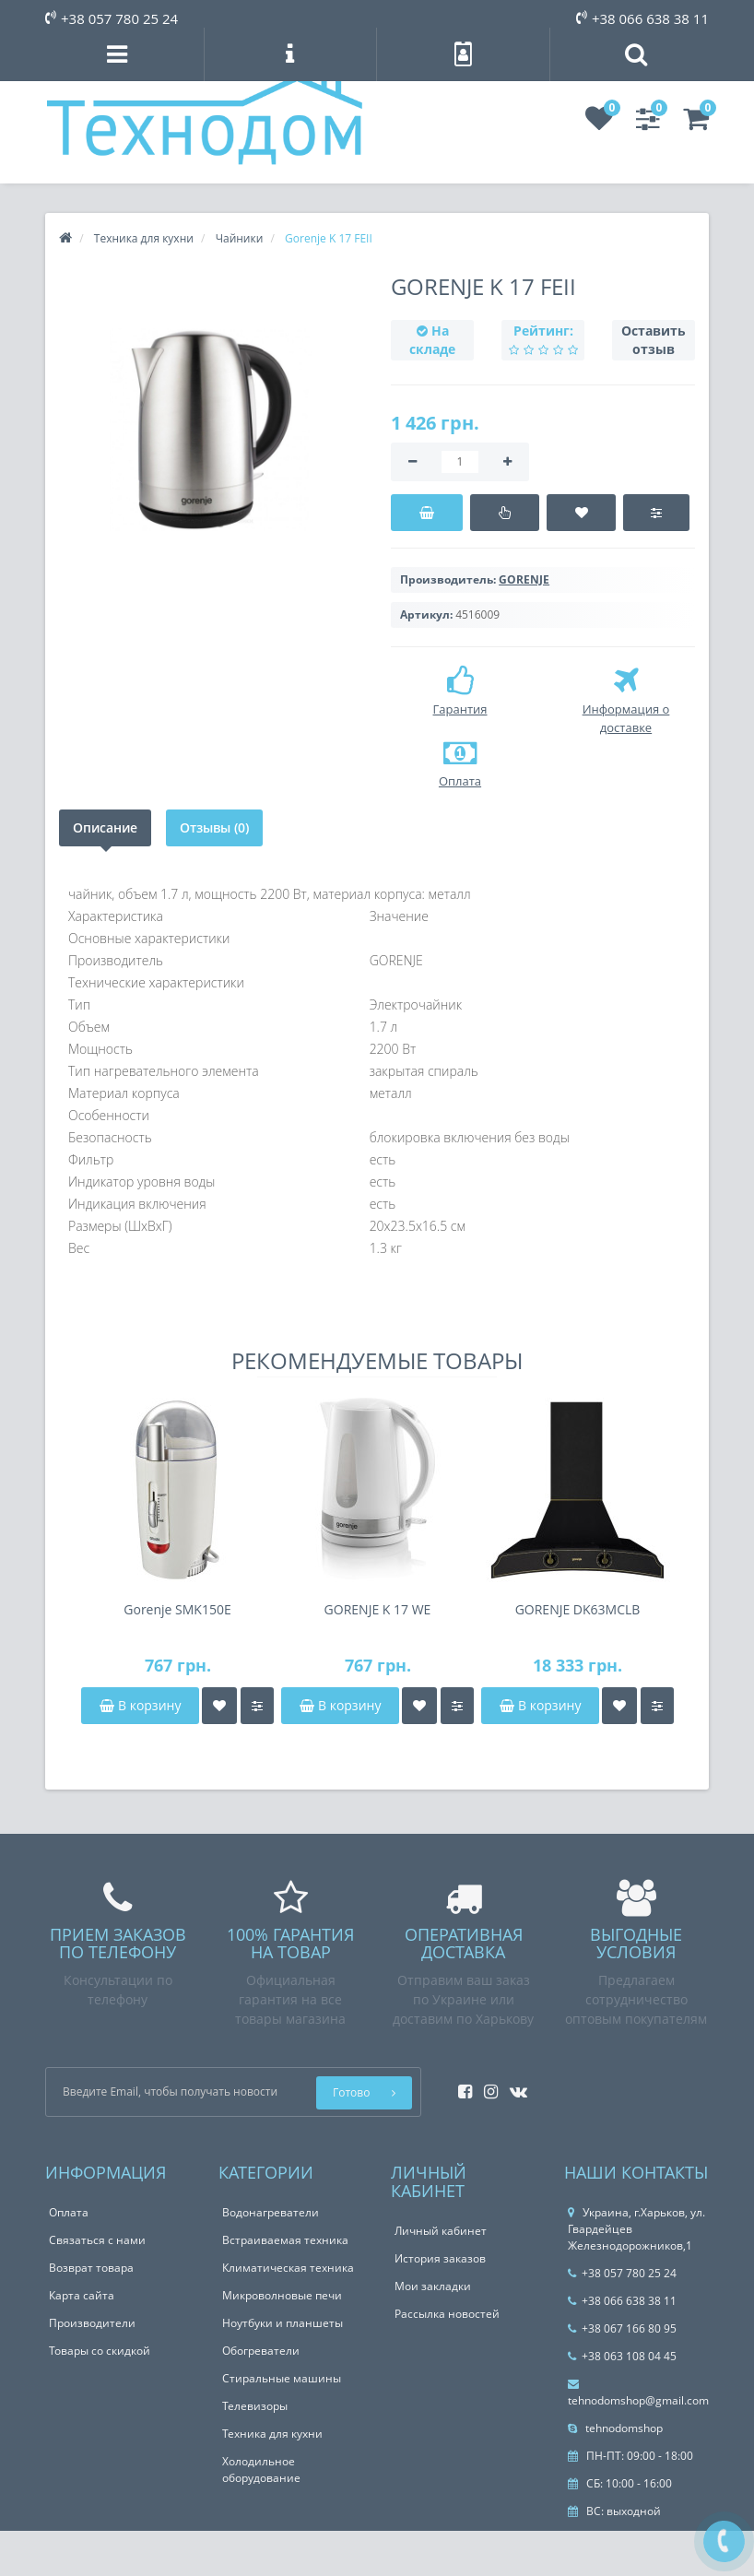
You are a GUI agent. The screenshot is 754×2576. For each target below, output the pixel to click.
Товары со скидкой (99, 2350)
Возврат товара (91, 2267)
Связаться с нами (97, 2240)
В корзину (140, 1705)
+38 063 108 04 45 (622, 2356)
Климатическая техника (288, 2267)
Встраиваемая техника (285, 2240)
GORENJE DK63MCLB (578, 1609)
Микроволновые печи (282, 2295)
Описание (105, 827)
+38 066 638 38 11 (642, 18)
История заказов (440, 2258)
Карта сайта (81, 2295)
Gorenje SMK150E (177, 1609)
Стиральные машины (281, 2378)
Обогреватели (261, 2350)
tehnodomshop (615, 2428)
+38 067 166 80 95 (622, 2328)
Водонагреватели (270, 2212)
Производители (92, 2323)
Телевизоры (255, 2406)
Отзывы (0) (214, 827)
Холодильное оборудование (261, 2469)
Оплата (68, 2212)
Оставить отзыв (653, 340)
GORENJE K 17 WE (377, 1609)
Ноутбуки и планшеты (282, 2323)
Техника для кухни (272, 2433)
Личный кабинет (441, 2231)
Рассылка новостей (447, 2314)
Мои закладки (433, 2286)
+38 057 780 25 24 (111, 18)
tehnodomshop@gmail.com (638, 2393)
